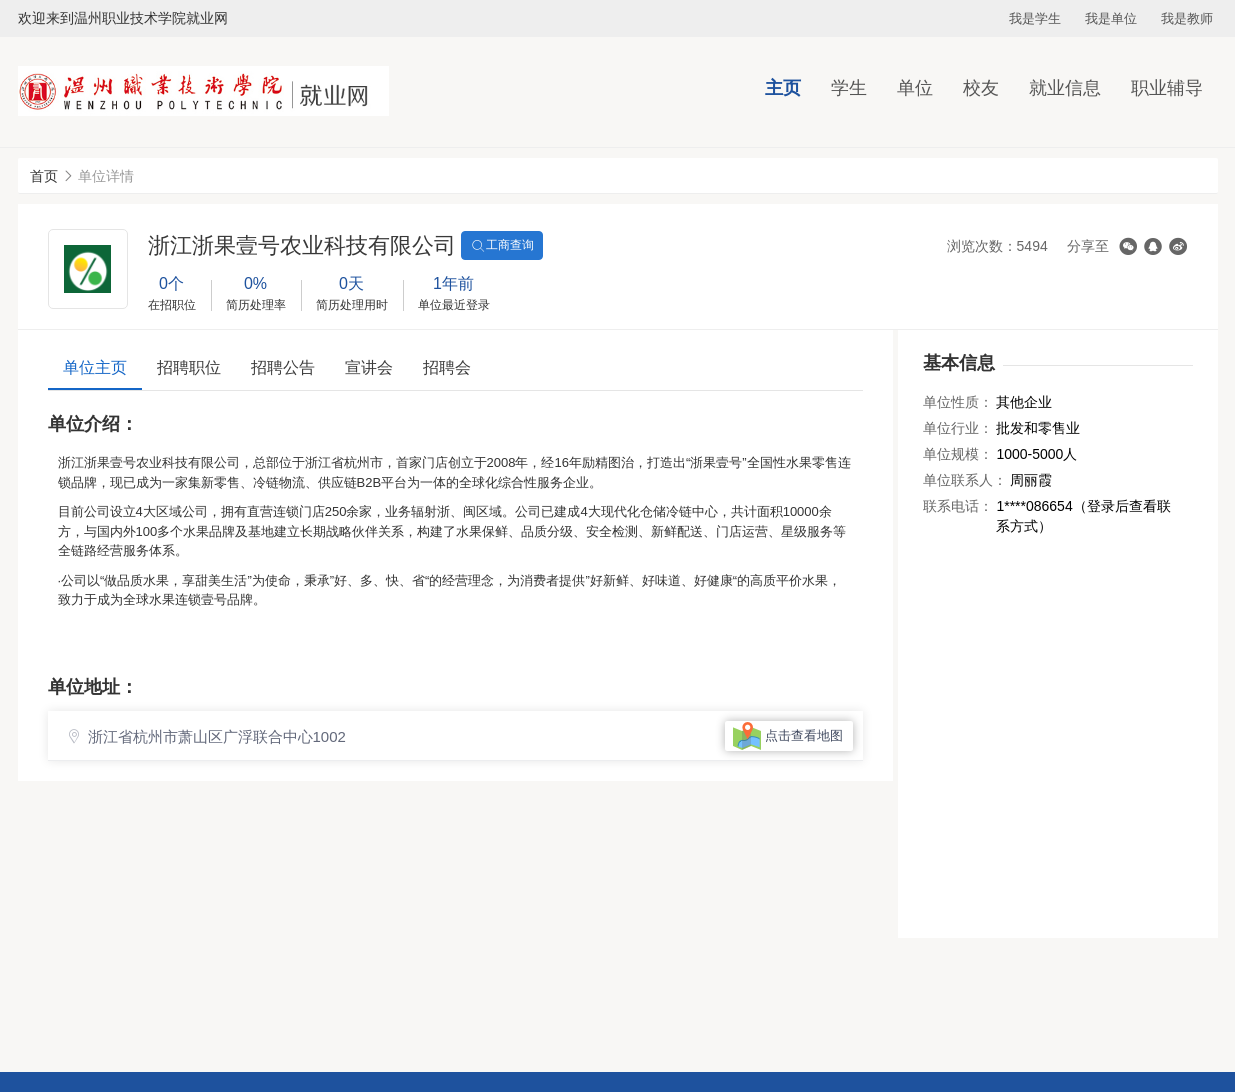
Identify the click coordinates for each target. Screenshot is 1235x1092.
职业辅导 (1167, 88)
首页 (44, 176)
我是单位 (1111, 18)
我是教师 (1187, 18)
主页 (783, 88)
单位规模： (958, 454)
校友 (981, 88)
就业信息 (1065, 88)
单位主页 (95, 367)
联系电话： (958, 506)
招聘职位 (189, 367)
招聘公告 (283, 367)
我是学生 (1035, 18)
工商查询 (502, 246)
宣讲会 (369, 367)
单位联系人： (965, 480)
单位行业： (958, 428)
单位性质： (958, 402)
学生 (849, 88)
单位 (915, 88)
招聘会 (447, 367)
